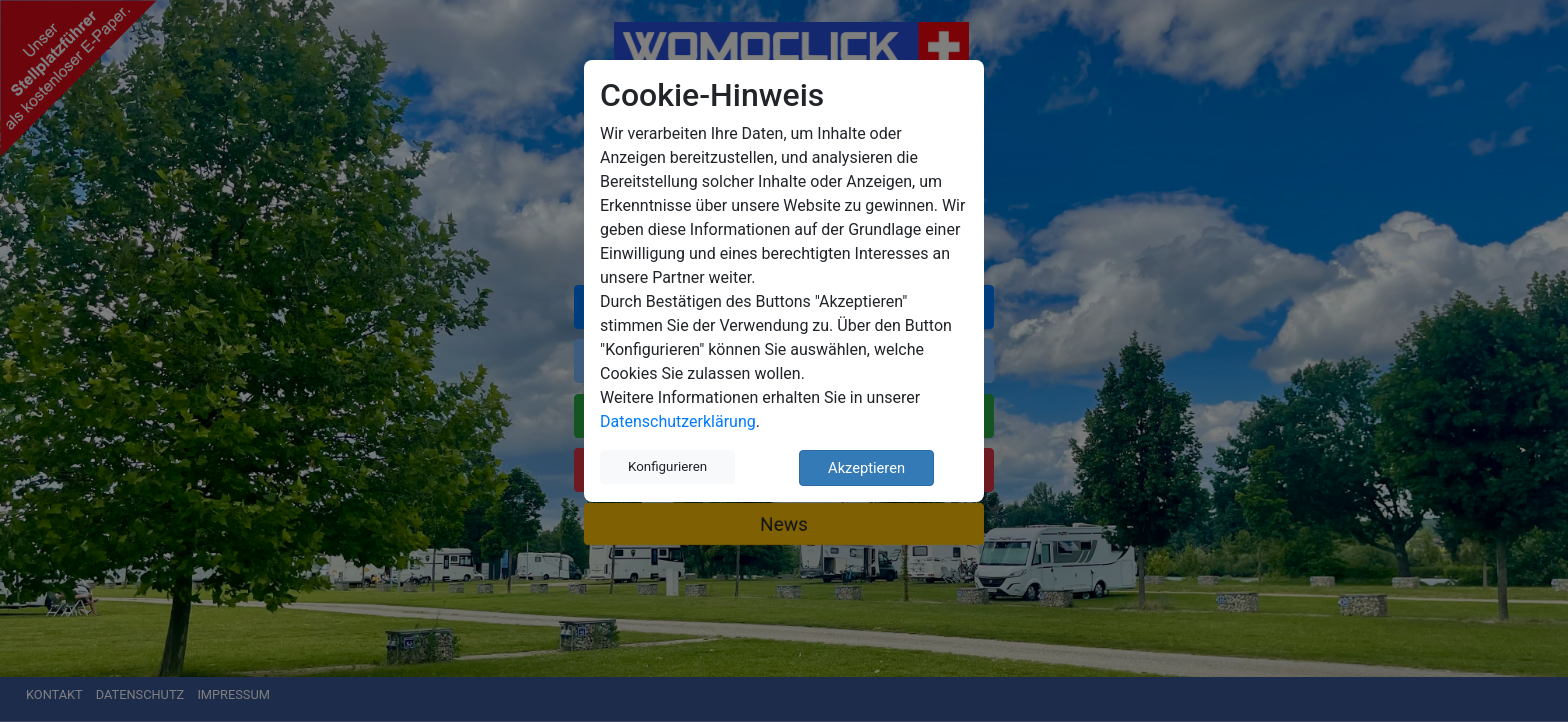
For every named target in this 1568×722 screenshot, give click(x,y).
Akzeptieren (866, 468)
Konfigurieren (667, 466)
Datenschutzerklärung (678, 421)
